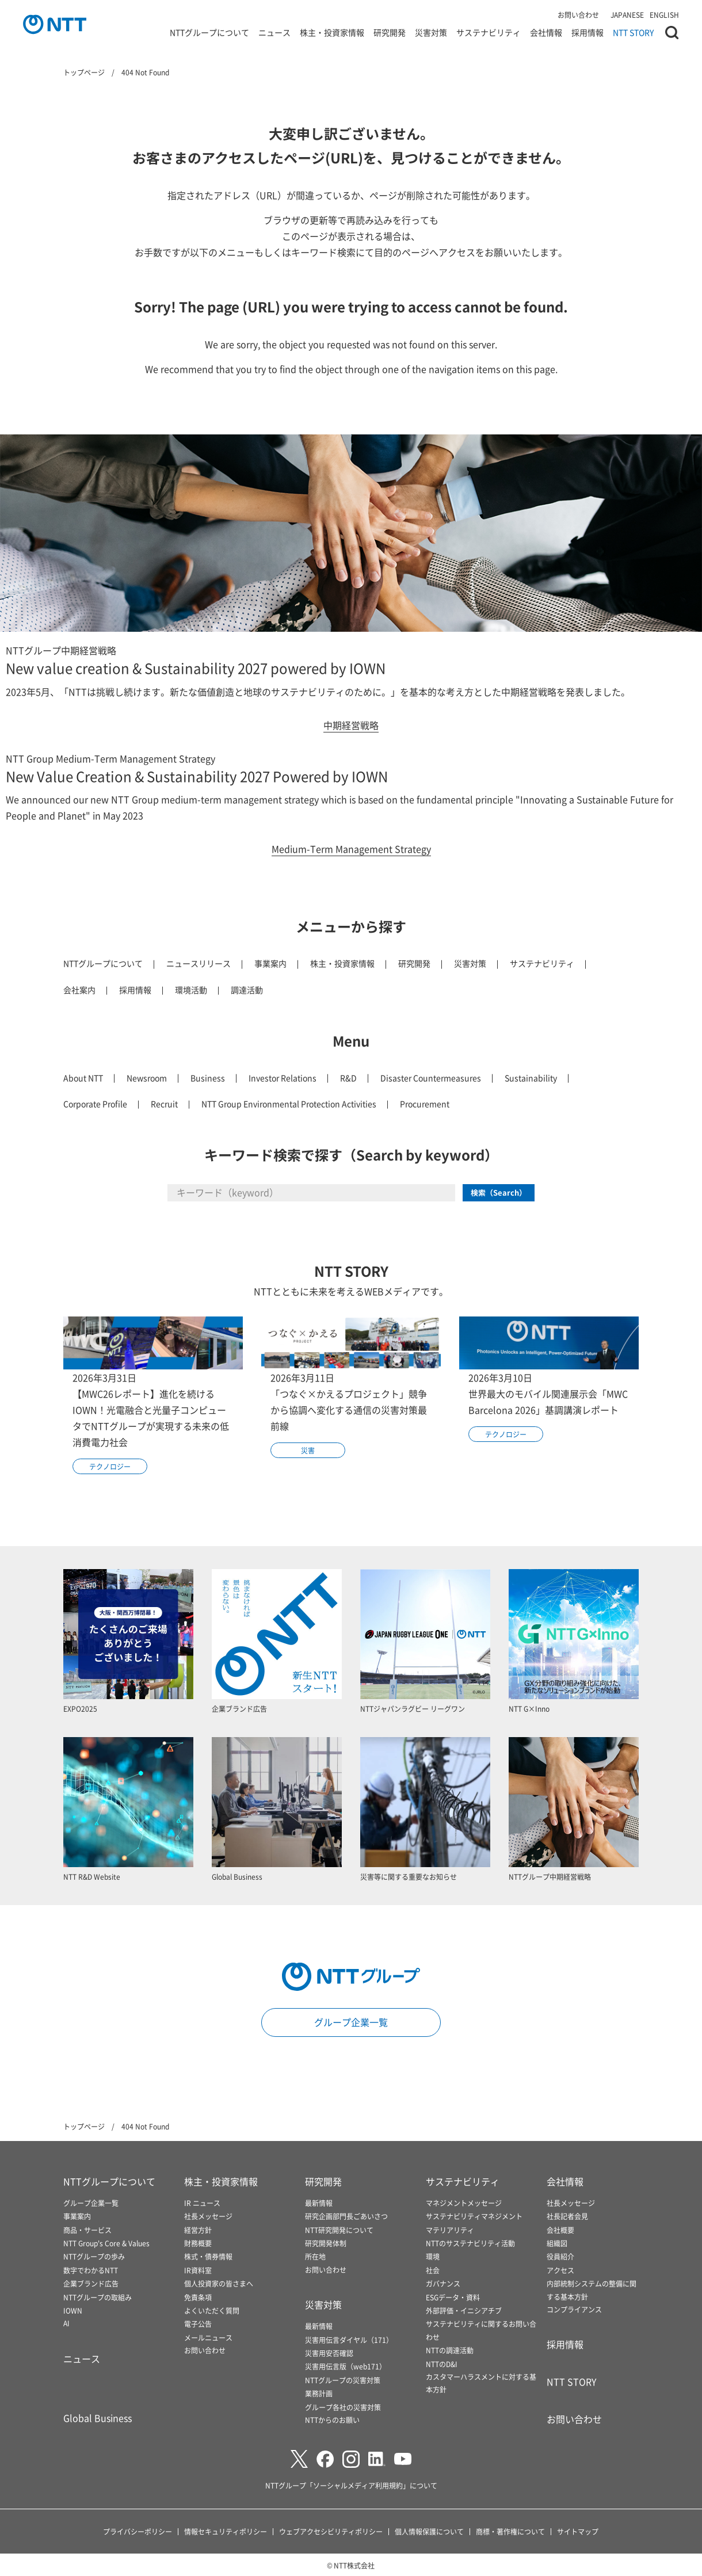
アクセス (560, 2270)
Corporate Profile (95, 1103)
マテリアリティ (450, 2230)
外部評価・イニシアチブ (464, 2310)
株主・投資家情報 (332, 37)
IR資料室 (198, 2270)
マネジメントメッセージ (464, 2203)
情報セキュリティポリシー (225, 2531)
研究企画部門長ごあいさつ (346, 2216)
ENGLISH (664, 15)
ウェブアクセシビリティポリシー (331, 2531)
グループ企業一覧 (351, 2022)
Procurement (424, 1103)
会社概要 (560, 2230)
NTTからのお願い (332, 2420)
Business (207, 1077)
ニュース (274, 37)
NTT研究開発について (339, 2230)
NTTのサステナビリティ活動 (470, 2243)
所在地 (315, 2256)
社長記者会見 (567, 2216)
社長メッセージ (208, 2216)
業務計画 (319, 2393)
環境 (433, 2256)
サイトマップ (577, 2531)
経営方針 (198, 2230)
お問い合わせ (578, 15)
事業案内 (270, 963)
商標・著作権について (510, 2531)
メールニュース (208, 2337)
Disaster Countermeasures (430, 1077)
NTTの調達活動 (450, 2350)
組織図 (557, 2243)
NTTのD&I (441, 2364)
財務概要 (198, 2243)
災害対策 (431, 37)
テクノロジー (110, 1466)
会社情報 (546, 37)
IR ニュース (202, 2203)
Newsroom (147, 1077)
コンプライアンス (574, 2309)
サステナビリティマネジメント (474, 2216)
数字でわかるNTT (90, 2270)
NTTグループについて (209, 37)
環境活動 (191, 989)
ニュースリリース (198, 963)
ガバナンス (443, 2283)
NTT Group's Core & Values (106, 2243)
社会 (433, 2270)
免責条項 (198, 2297)
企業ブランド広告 (91, 2283)
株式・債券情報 (208, 2256)
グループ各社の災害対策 (343, 2407)
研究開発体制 (325, 2243)
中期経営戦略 (351, 725)
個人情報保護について (429, 2531)
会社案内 (79, 989)
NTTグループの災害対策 (342, 2380)
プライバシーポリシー (137, 2531)
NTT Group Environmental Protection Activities (288, 1103)
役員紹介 (560, 2256)
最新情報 (319, 2203)
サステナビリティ (488, 37)
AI (66, 2323)
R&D (348, 1077)
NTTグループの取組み (97, 2297)
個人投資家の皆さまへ (218, 2283)
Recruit (164, 1103)
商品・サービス (87, 2230)
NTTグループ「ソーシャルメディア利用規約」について (351, 2485)
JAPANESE (627, 15)
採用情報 (587, 37)
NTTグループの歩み (94, 2256)
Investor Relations (282, 1077)
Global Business (97, 2418)
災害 (308, 1450)
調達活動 (247, 989)
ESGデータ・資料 (453, 2297)
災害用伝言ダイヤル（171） (349, 2340)
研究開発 (389, 37)
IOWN (72, 2310)
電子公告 (198, 2324)
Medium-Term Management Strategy (351, 849)
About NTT (83, 1077)
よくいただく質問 (211, 2310)
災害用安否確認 (329, 2353)
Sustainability (531, 1077)
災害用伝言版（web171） (345, 2366)
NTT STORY (633, 37)
